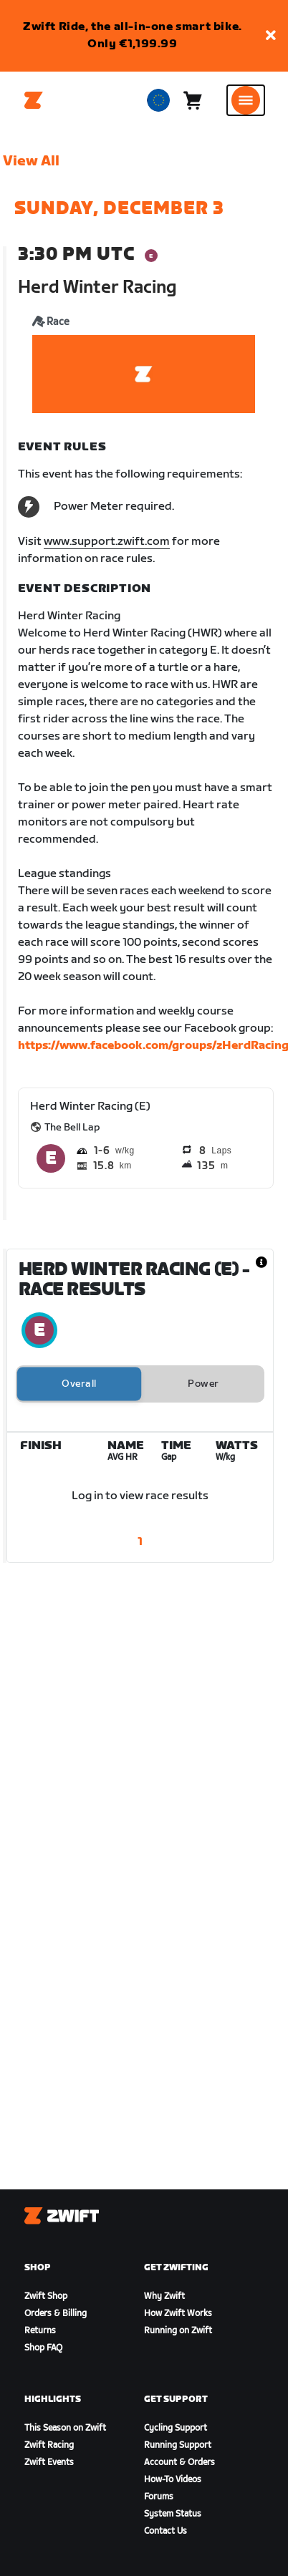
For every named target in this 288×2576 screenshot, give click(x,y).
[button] (271, 36)
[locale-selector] (158, 100)
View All (31, 161)
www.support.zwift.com (107, 541)
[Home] (33, 100)
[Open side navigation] (245, 100)
